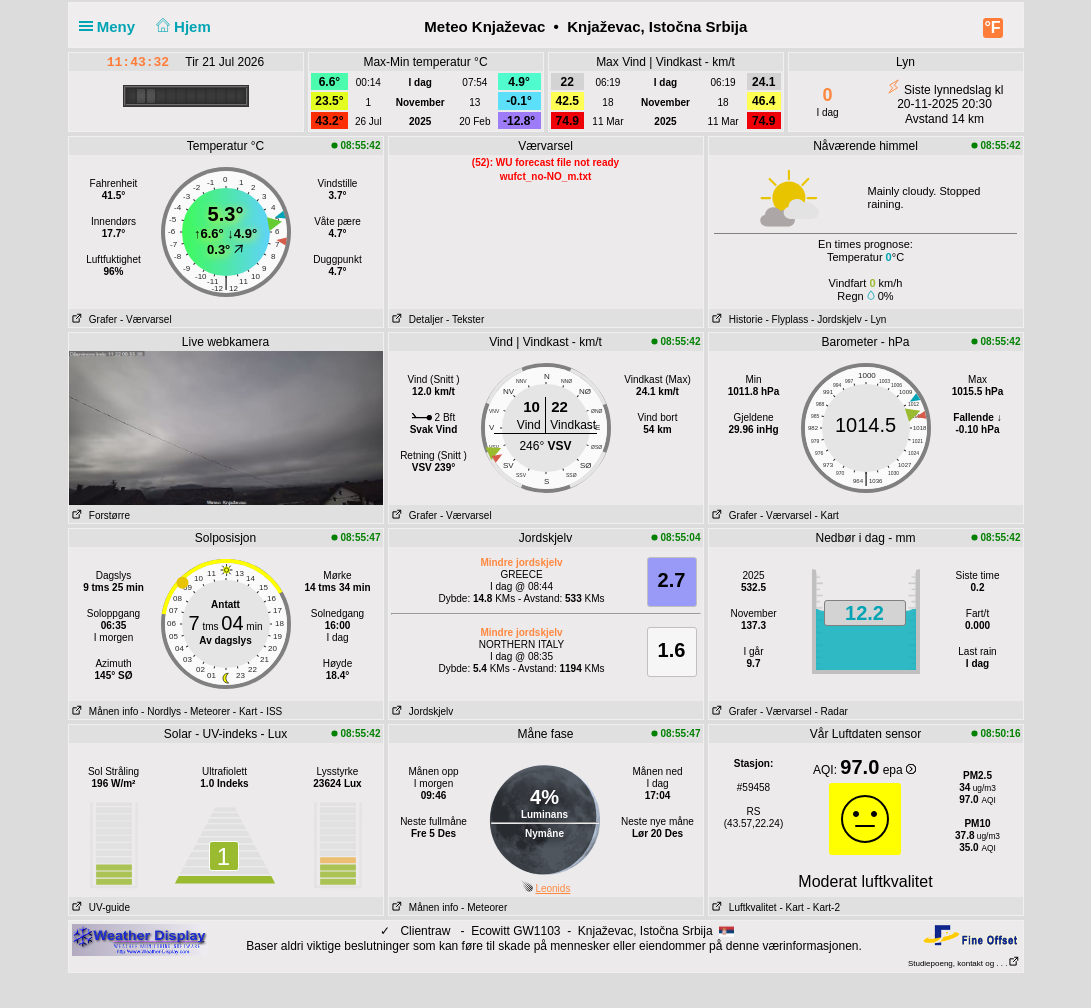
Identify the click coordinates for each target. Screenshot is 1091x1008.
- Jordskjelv (836, 319)
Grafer (93, 319)
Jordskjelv (421, 711)
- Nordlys (161, 711)
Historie (736, 319)
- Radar (830, 711)
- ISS (271, 711)
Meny (111, 26)
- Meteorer (207, 711)
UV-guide (99, 907)
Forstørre (99, 515)
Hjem (181, 26)
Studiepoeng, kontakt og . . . (964, 963)
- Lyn (875, 319)
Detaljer (416, 319)
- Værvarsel (146, 319)
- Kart (826, 515)
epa (899, 770)
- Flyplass (787, 319)
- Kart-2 (822, 907)
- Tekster (465, 319)
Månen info (104, 711)
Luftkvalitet (743, 907)
